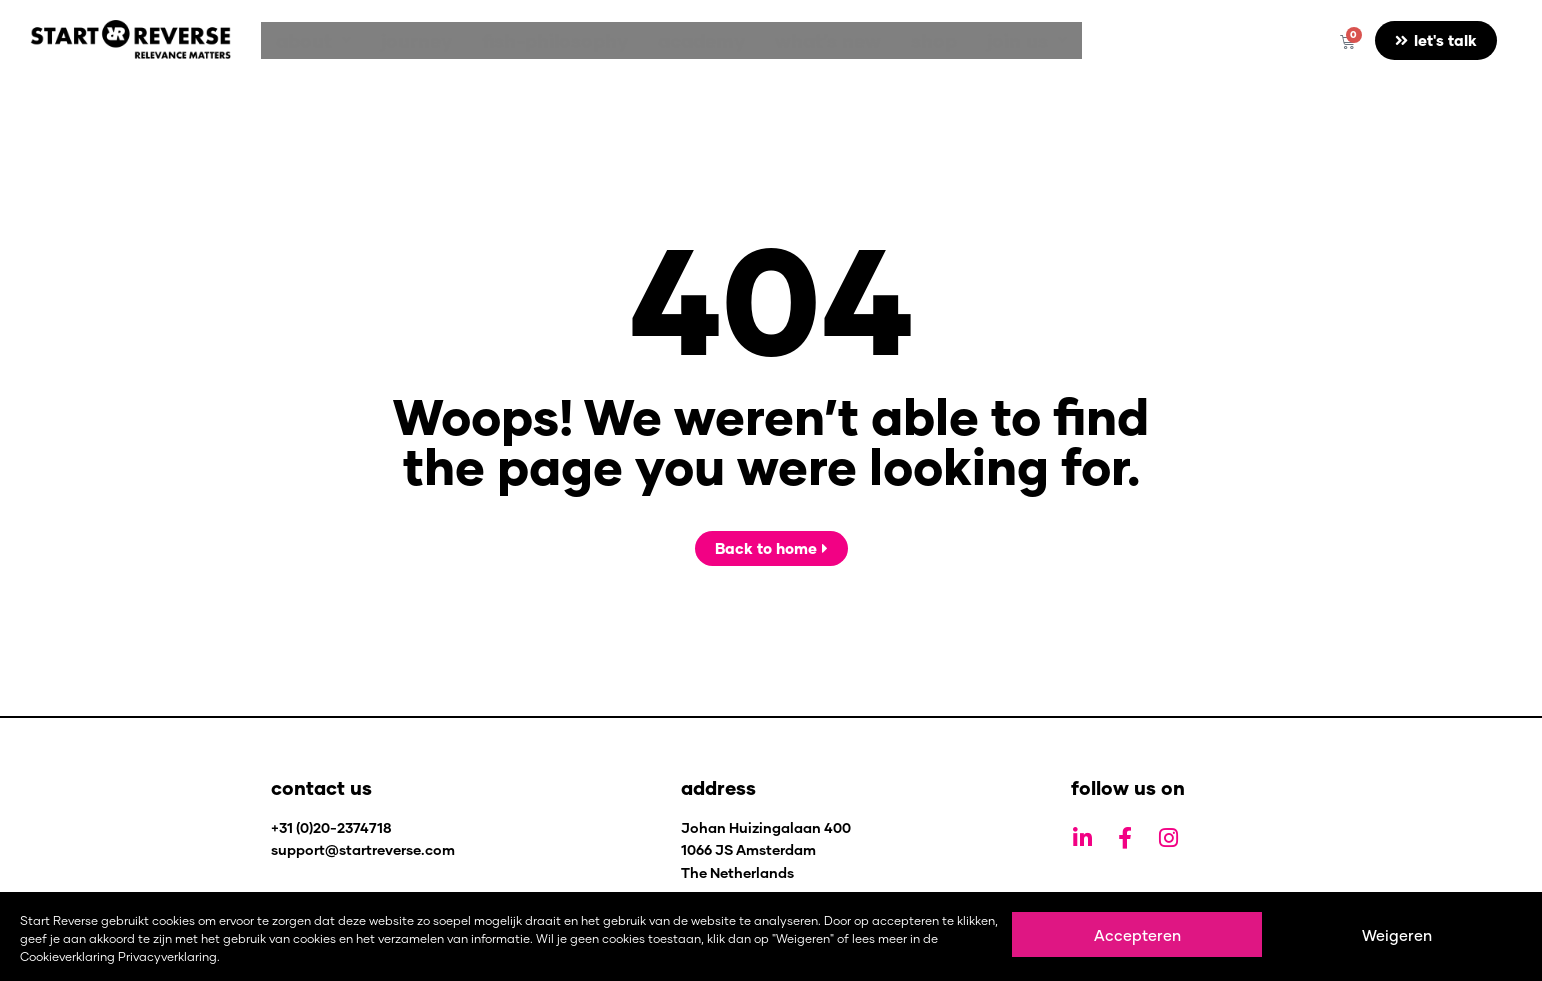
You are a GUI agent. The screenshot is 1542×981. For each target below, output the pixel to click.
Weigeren (1397, 935)
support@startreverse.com (363, 849)
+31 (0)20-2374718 (331, 827)
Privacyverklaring (167, 956)
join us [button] (962, 40)
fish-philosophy (530, 40)
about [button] (308, 40)
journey (401, 40)
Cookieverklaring (67, 956)
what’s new (783, 40)
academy (666, 40)
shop (879, 40)
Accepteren (1137, 935)
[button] (308, 40)
